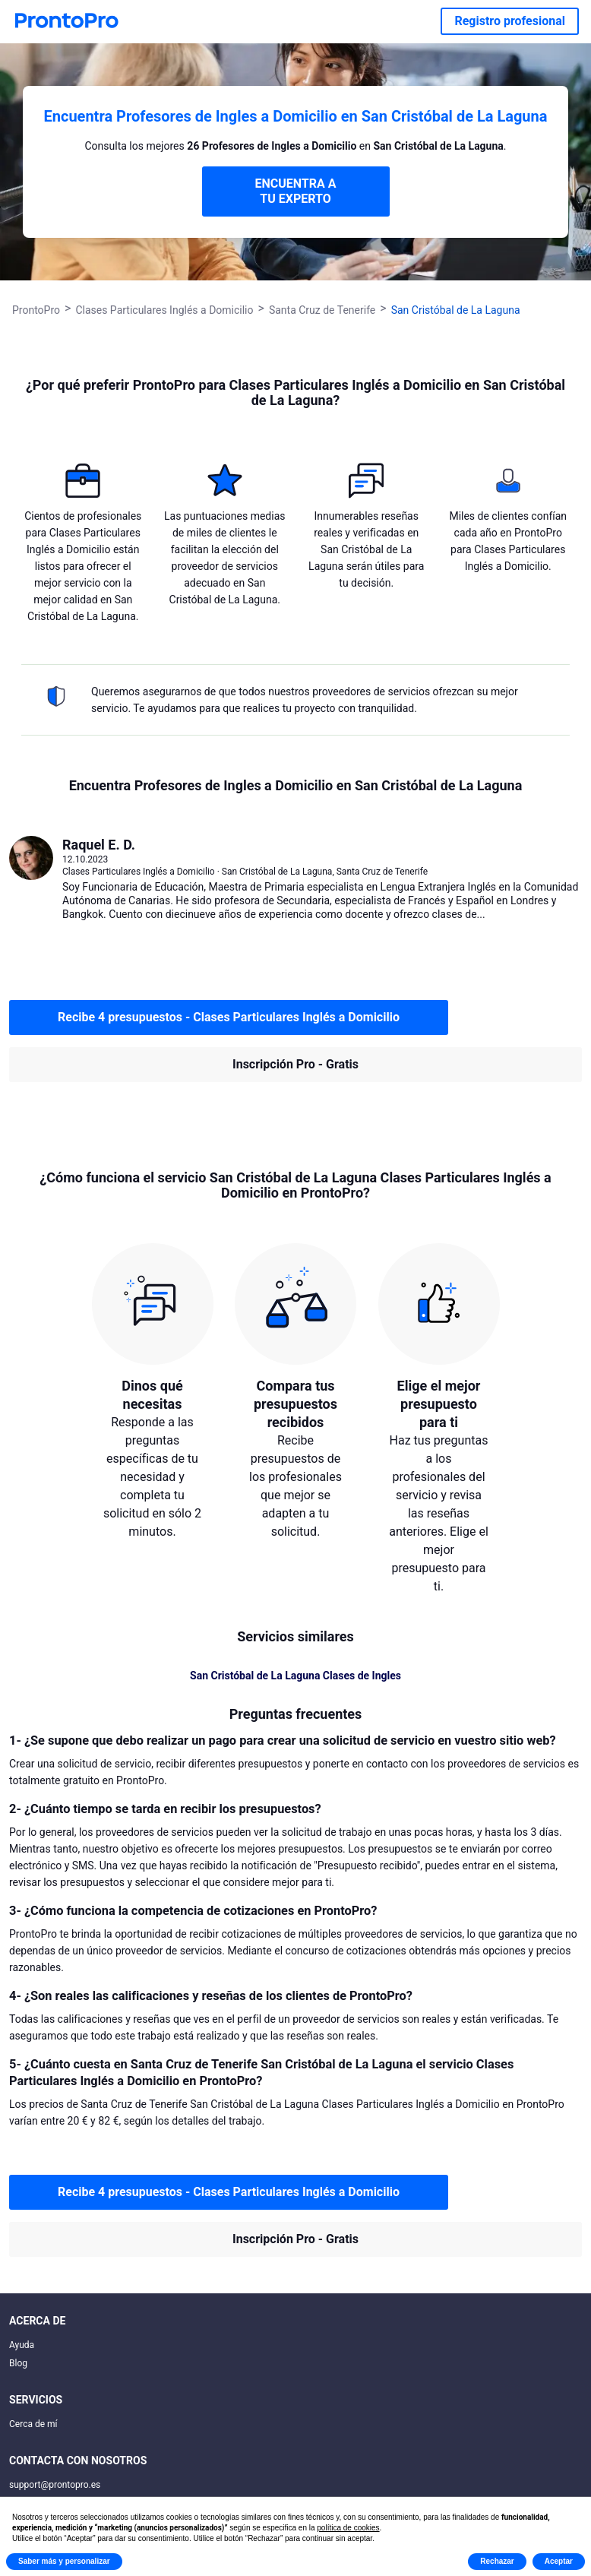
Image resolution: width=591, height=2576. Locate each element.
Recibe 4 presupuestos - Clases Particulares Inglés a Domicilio (229, 1017)
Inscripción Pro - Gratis (295, 1064)
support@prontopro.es (54, 2484)
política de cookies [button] (348, 2528)
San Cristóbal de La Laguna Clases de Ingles (295, 1675)
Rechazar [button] (497, 2561)
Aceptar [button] (559, 2561)
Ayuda (21, 2345)
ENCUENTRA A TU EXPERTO (295, 191)
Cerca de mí (33, 2424)
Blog (18, 2363)
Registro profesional (509, 21)
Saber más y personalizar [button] (64, 2561)
